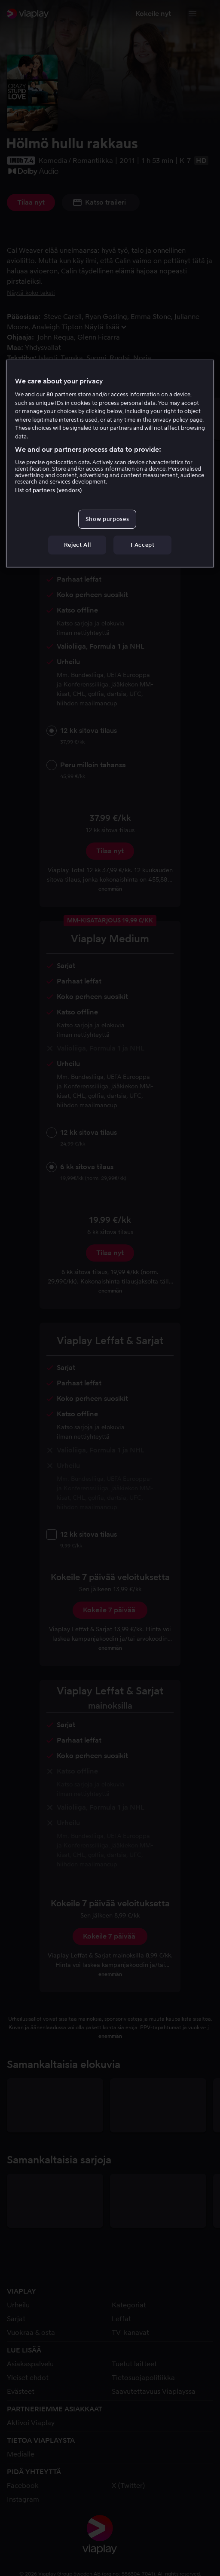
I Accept (142, 545)
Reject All (77, 545)
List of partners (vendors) (48, 490)
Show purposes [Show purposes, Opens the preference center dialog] (107, 519)
